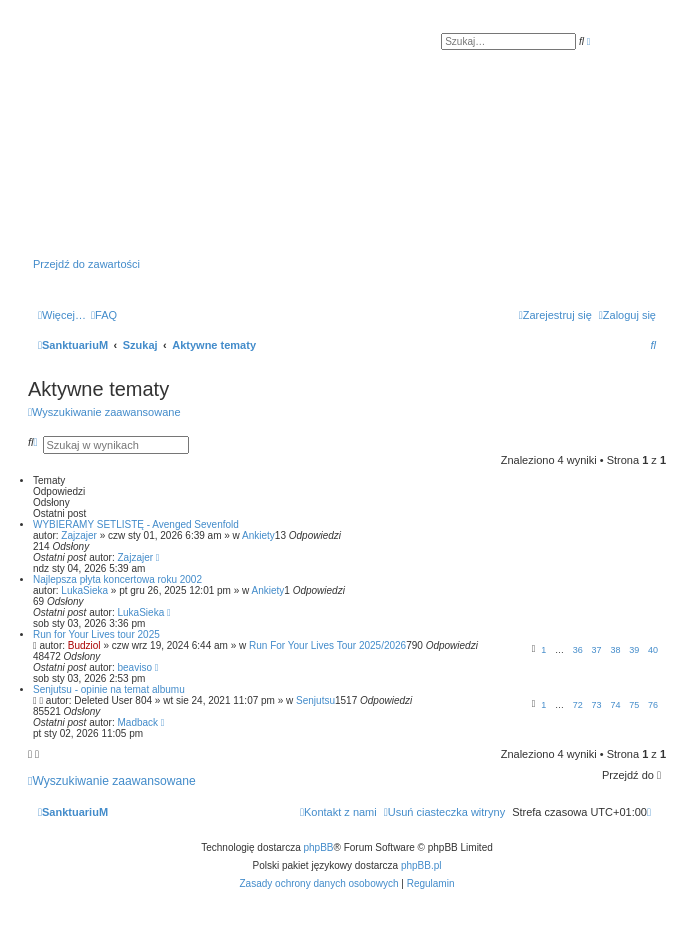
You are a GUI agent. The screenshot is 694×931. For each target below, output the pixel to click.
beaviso (135, 667)
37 (597, 650)
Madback (138, 722)
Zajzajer (79, 535)
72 (578, 705)
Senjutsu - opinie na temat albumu (109, 689)
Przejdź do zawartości (86, 264)
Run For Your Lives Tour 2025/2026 (327, 645)
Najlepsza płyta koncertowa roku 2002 (117, 579)
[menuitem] (104, 315)
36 (578, 650)
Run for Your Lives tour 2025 (96, 634)
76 (653, 705)
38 (615, 650)
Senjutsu (315, 700)
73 (597, 705)
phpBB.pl (421, 865)
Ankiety (258, 535)
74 (615, 705)
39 (634, 650)
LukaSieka (84, 590)
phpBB (319, 847)
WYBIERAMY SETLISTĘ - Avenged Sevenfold (136, 524)
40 (653, 650)
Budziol (84, 645)
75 (634, 705)
